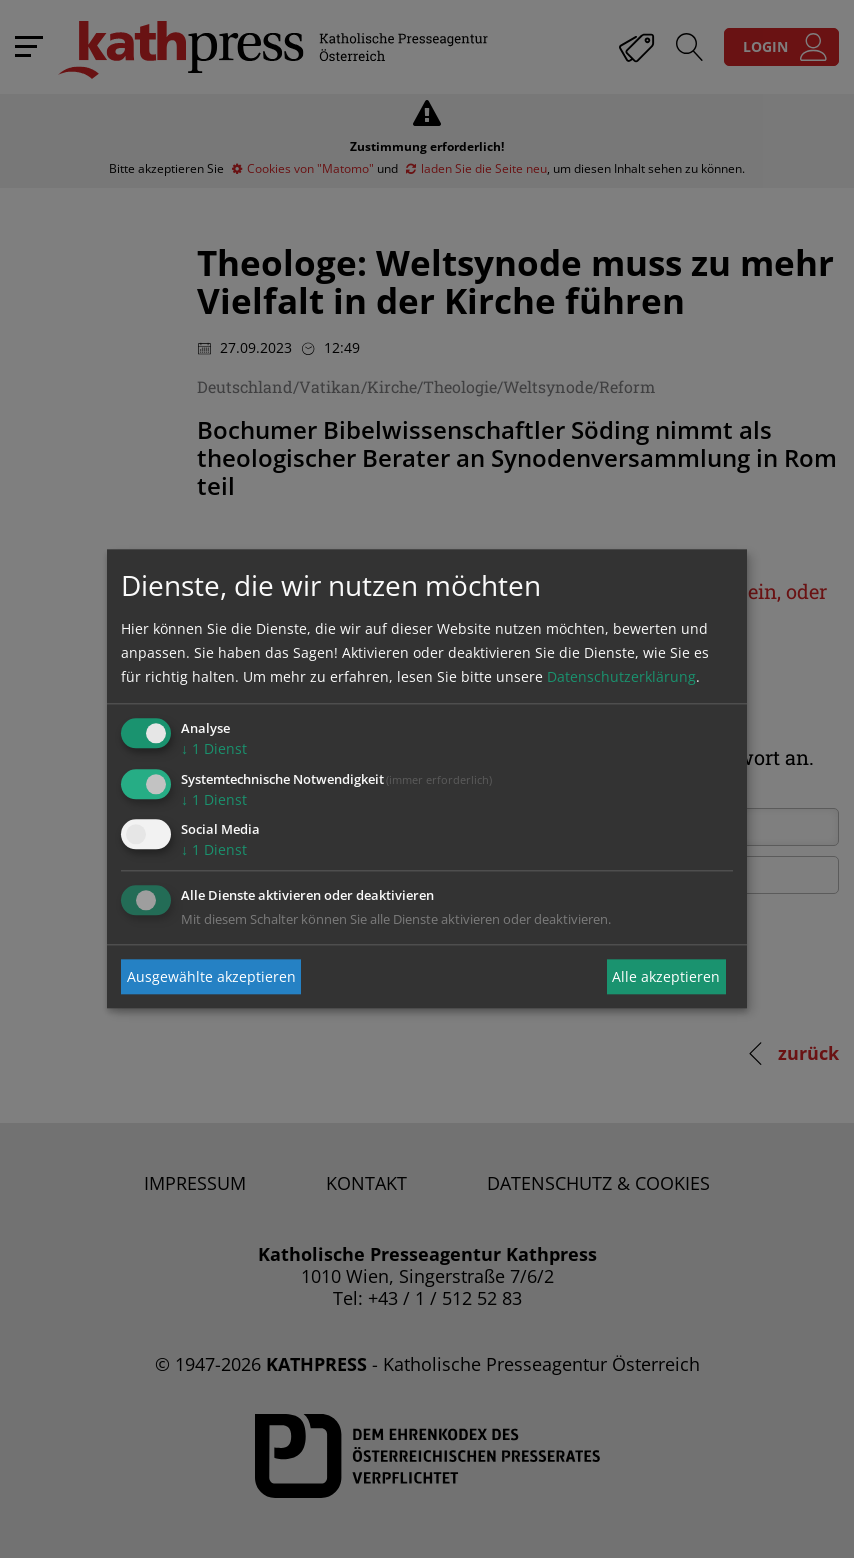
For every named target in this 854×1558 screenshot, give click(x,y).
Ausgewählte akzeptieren (211, 976)
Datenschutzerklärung (621, 676)
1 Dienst (214, 748)
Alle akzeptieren (666, 976)
